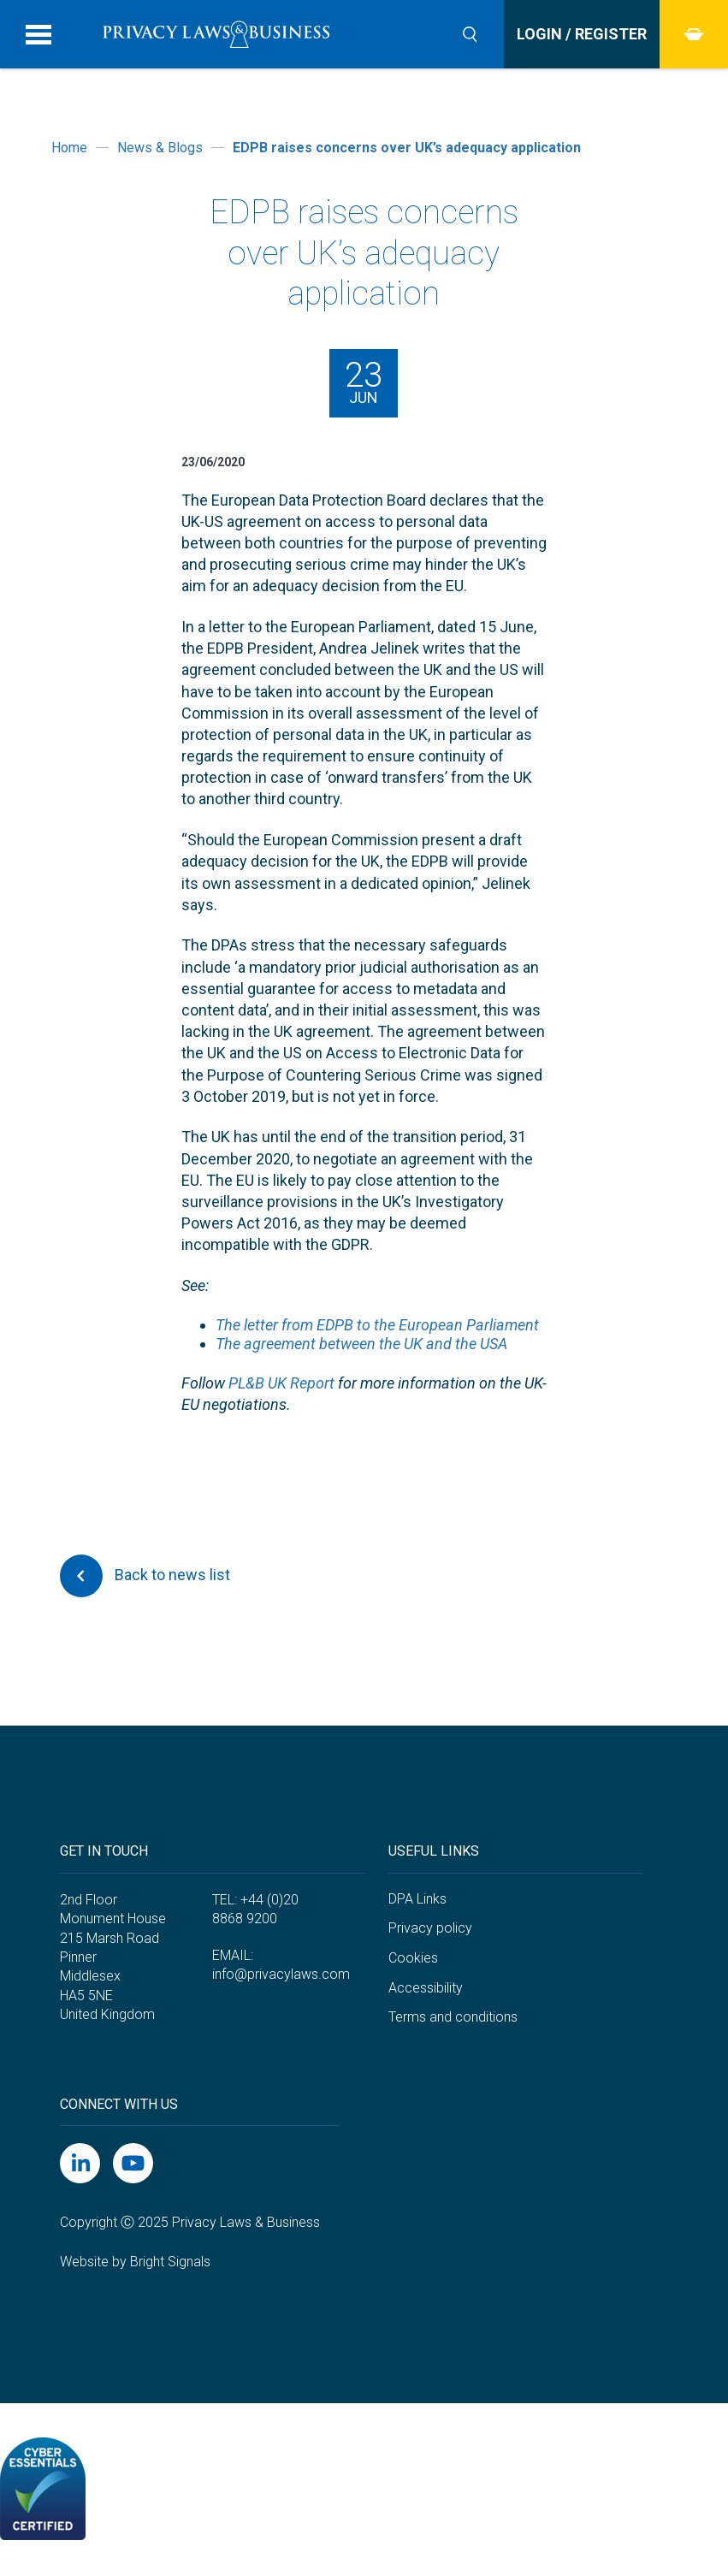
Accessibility (425, 1988)
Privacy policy (430, 1928)
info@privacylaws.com (281, 1974)
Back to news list (145, 1575)
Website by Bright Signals (135, 2261)
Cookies (413, 1958)
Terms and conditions (453, 2017)
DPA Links (417, 1899)
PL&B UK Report (281, 1383)
